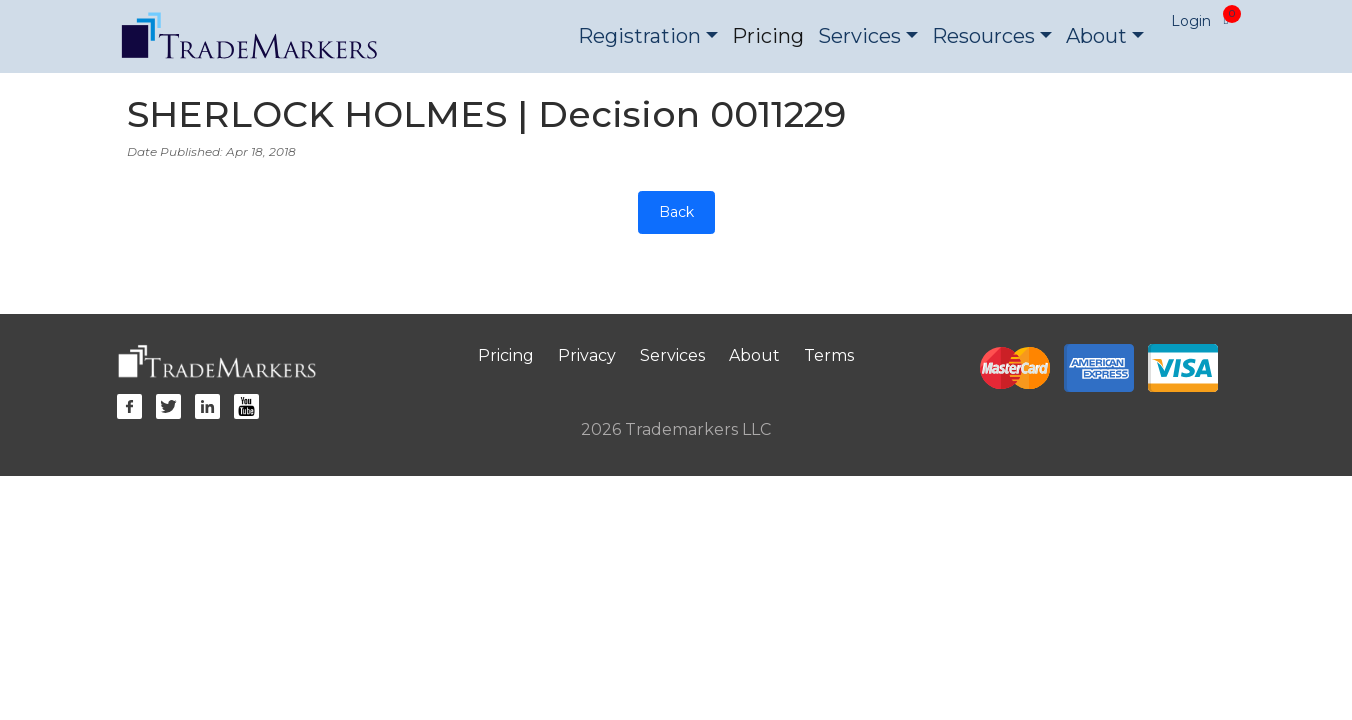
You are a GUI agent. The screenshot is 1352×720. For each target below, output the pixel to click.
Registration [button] (639, 36)
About (754, 355)
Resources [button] (983, 36)
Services (672, 355)
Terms (829, 355)
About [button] (1096, 36)
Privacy (587, 355)
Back (676, 212)
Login (1191, 21)
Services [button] (859, 36)
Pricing (768, 36)
